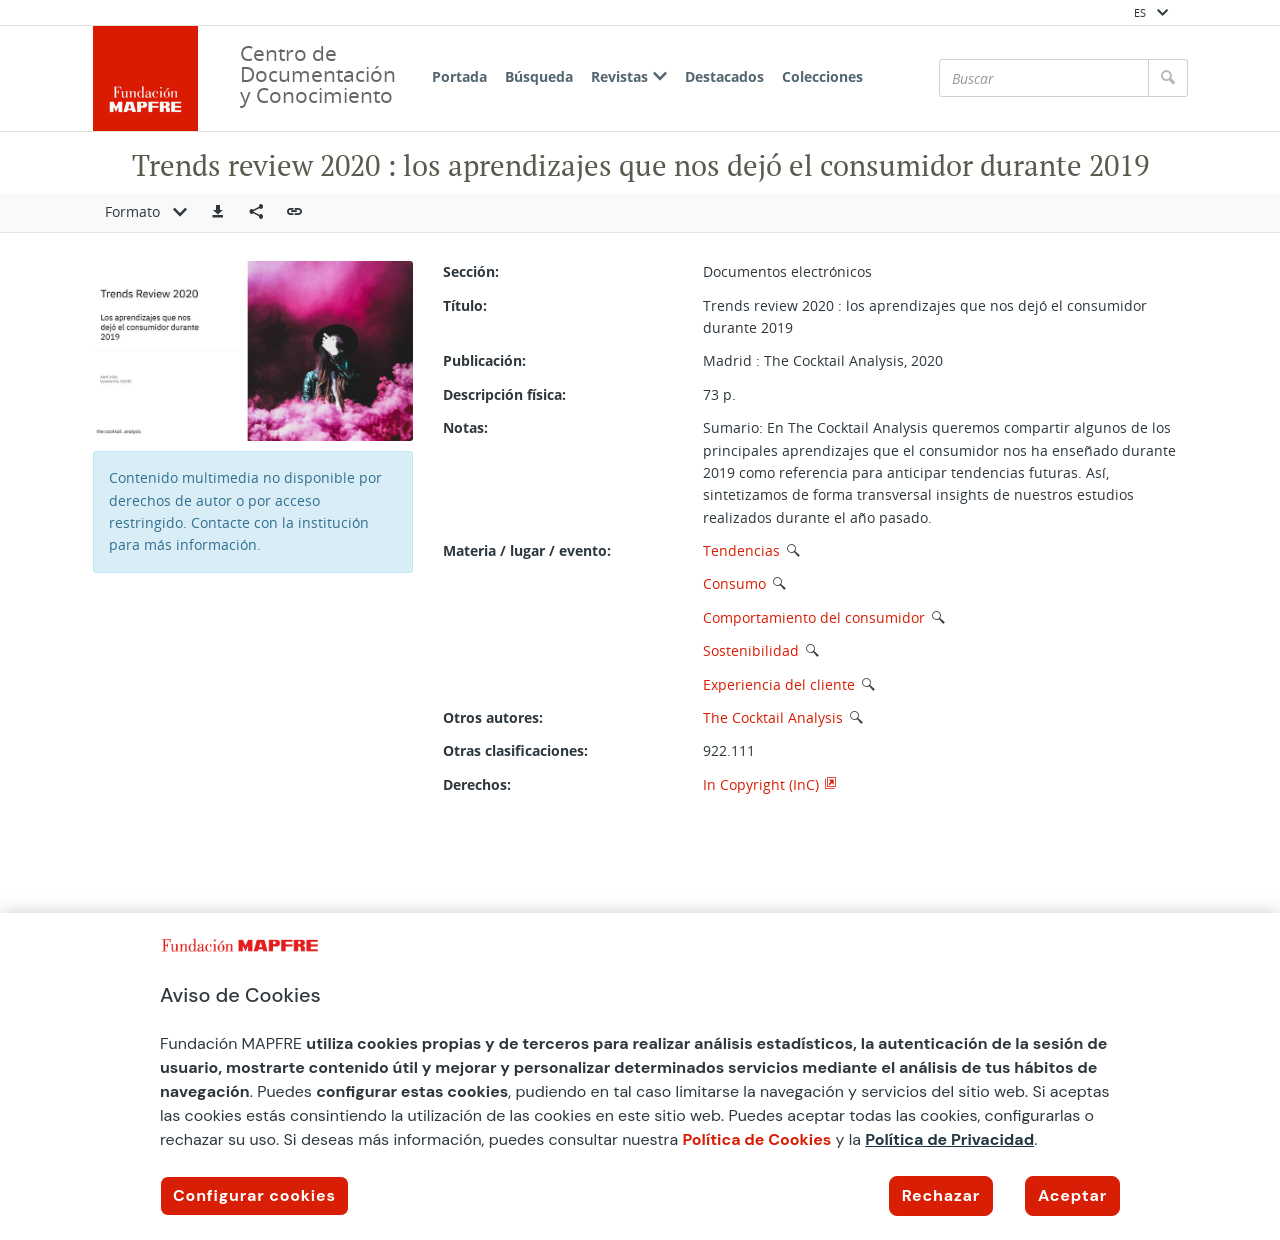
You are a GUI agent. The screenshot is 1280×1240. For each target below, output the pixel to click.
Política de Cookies (756, 1139)
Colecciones (822, 76)
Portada (459, 76)
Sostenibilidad (751, 650)
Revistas (629, 76)
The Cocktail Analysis (773, 717)
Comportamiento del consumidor (814, 617)
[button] (218, 213)
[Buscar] (1044, 78)
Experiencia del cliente (779, 684)
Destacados (724, 76)
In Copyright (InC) (761, 784)
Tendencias (741, 550)
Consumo (734, 583)
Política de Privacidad (949, 1139)
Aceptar (1072, 1195)
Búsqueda (539, 76)
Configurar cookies (254, 1195)
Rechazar (941, 1195)
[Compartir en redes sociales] (256, 213)
